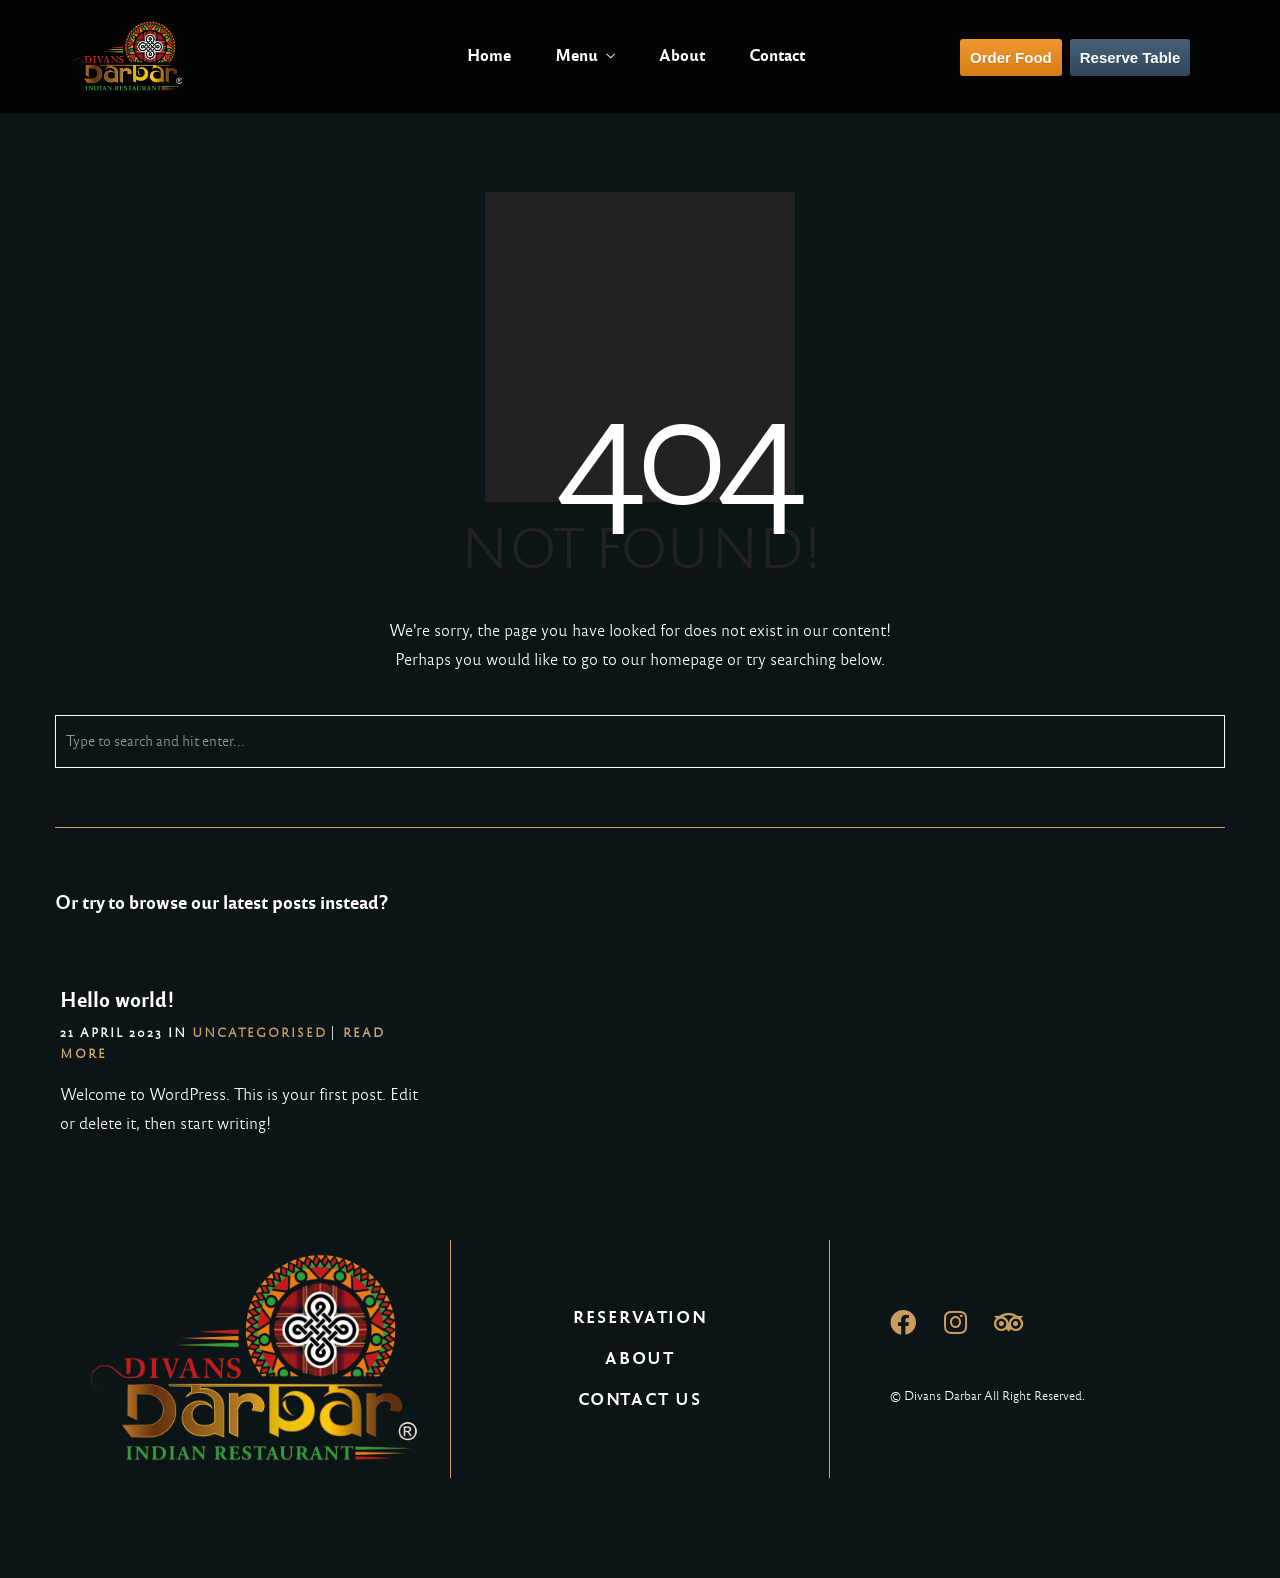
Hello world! (117, 1000)
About (682, 55)
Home (489, 55)
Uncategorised (259, 1033)
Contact (777, 55)
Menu (576, 55)
